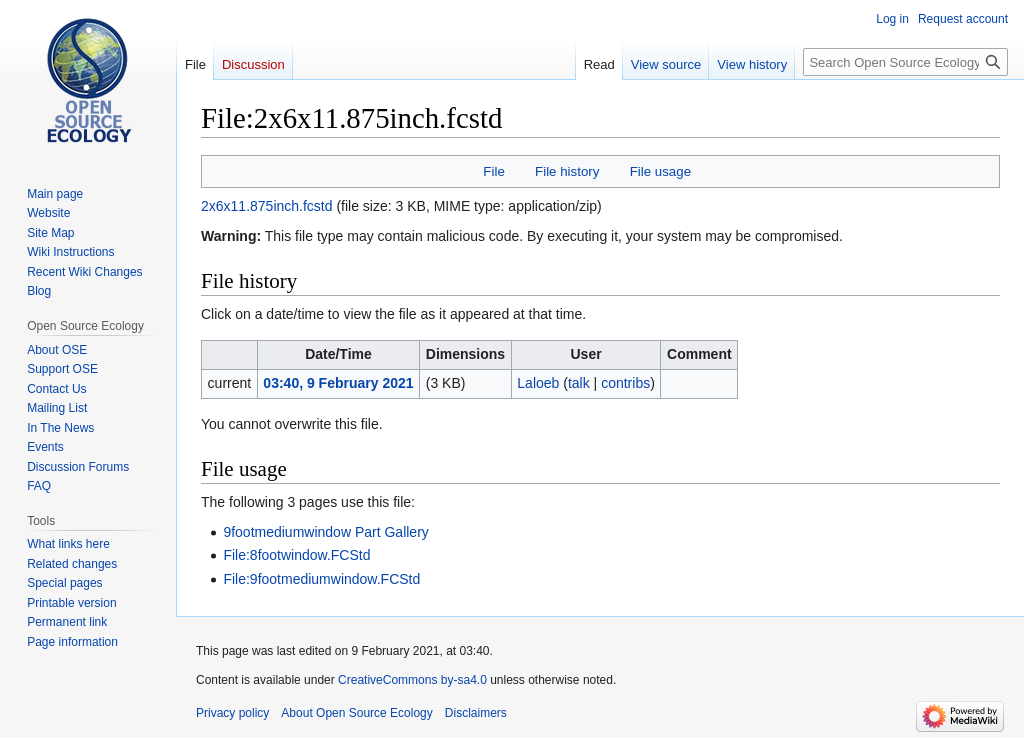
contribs (625, 383)
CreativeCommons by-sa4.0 (412, 680)
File (493, 171)
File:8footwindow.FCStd (296, 555)
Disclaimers (476, 713)
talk (579, 383)
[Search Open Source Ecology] (905, 62)
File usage (660, 171)
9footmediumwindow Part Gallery (325, 532)
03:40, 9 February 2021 (338, 383)
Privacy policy (232, 713)
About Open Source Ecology (356, 713)
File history (567, 171)
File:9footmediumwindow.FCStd (321, 579)
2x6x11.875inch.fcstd (267, 206)
